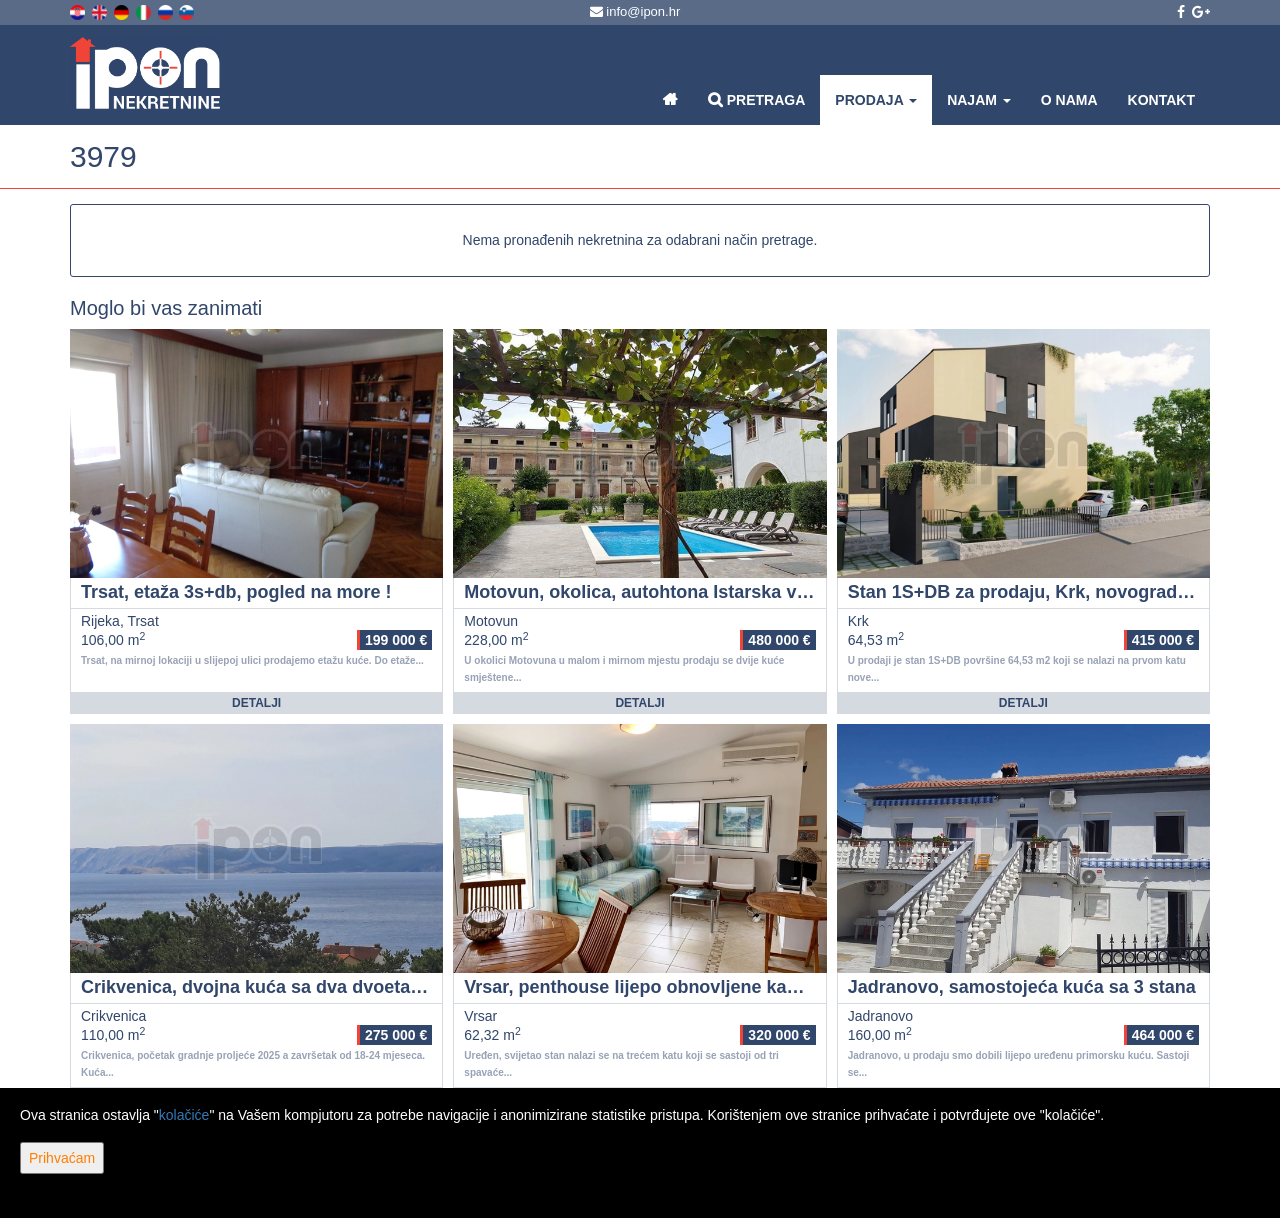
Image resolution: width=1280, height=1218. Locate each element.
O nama (1069, 100)
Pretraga (756, 99)
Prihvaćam (62, 1158)
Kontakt (1161, 100)
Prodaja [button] (876, 100)
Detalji (256, 703)
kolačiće (184, 1115)
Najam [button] (979, 100)
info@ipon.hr (635, 11)
